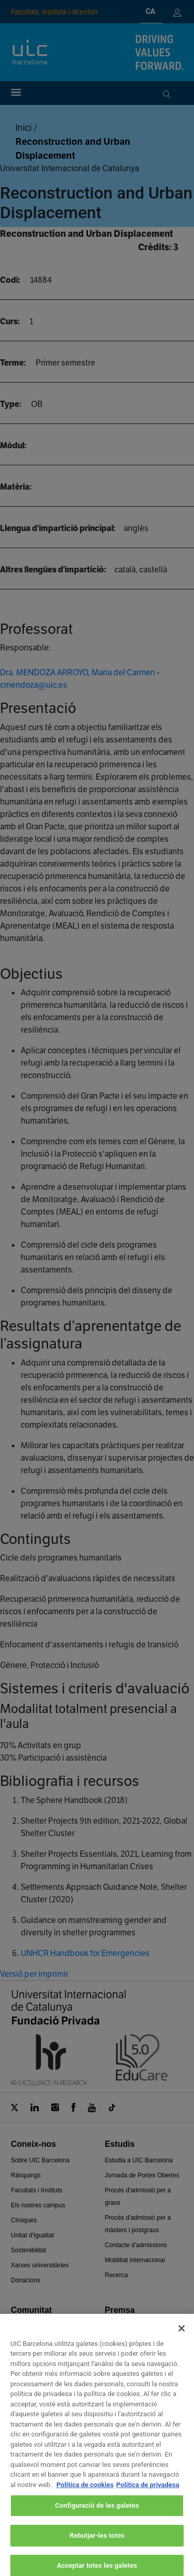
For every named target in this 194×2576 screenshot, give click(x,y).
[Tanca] (181, 2338)
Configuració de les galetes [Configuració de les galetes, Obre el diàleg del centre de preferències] (97, 2516)
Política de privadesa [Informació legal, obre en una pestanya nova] (148, 2495)
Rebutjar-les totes (96, 2546)
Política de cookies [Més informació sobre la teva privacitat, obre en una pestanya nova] (85, 2495)
